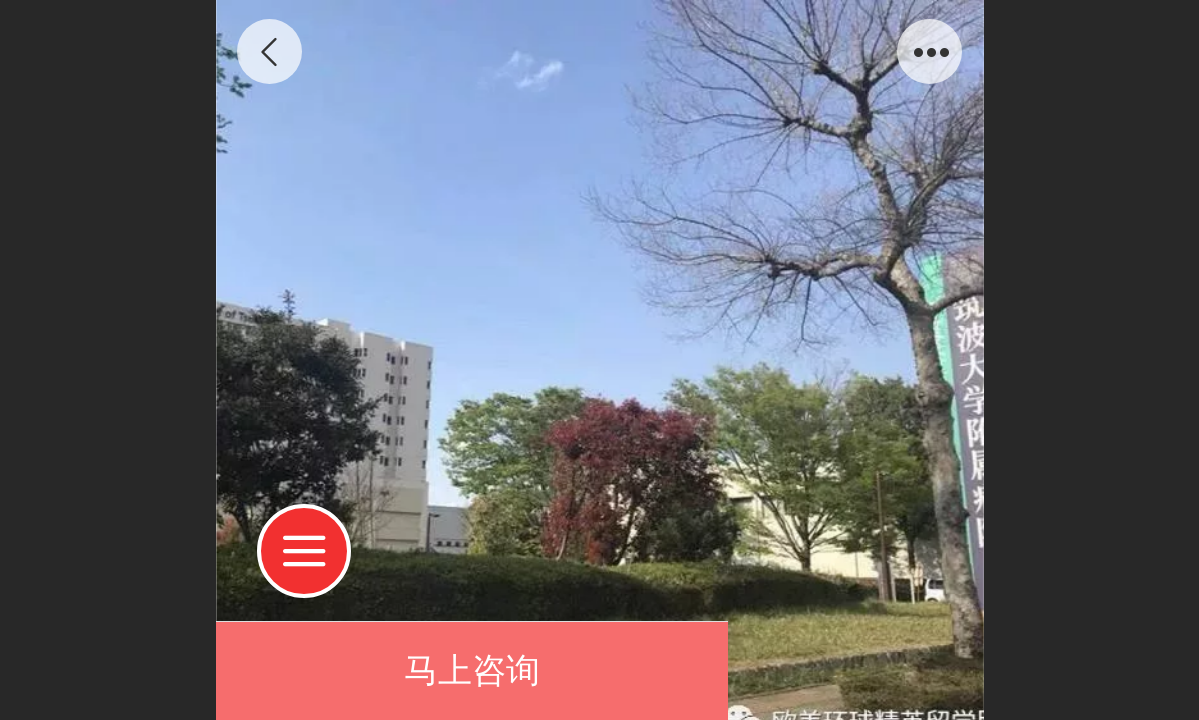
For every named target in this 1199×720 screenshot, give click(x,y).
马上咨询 (472, 670)
